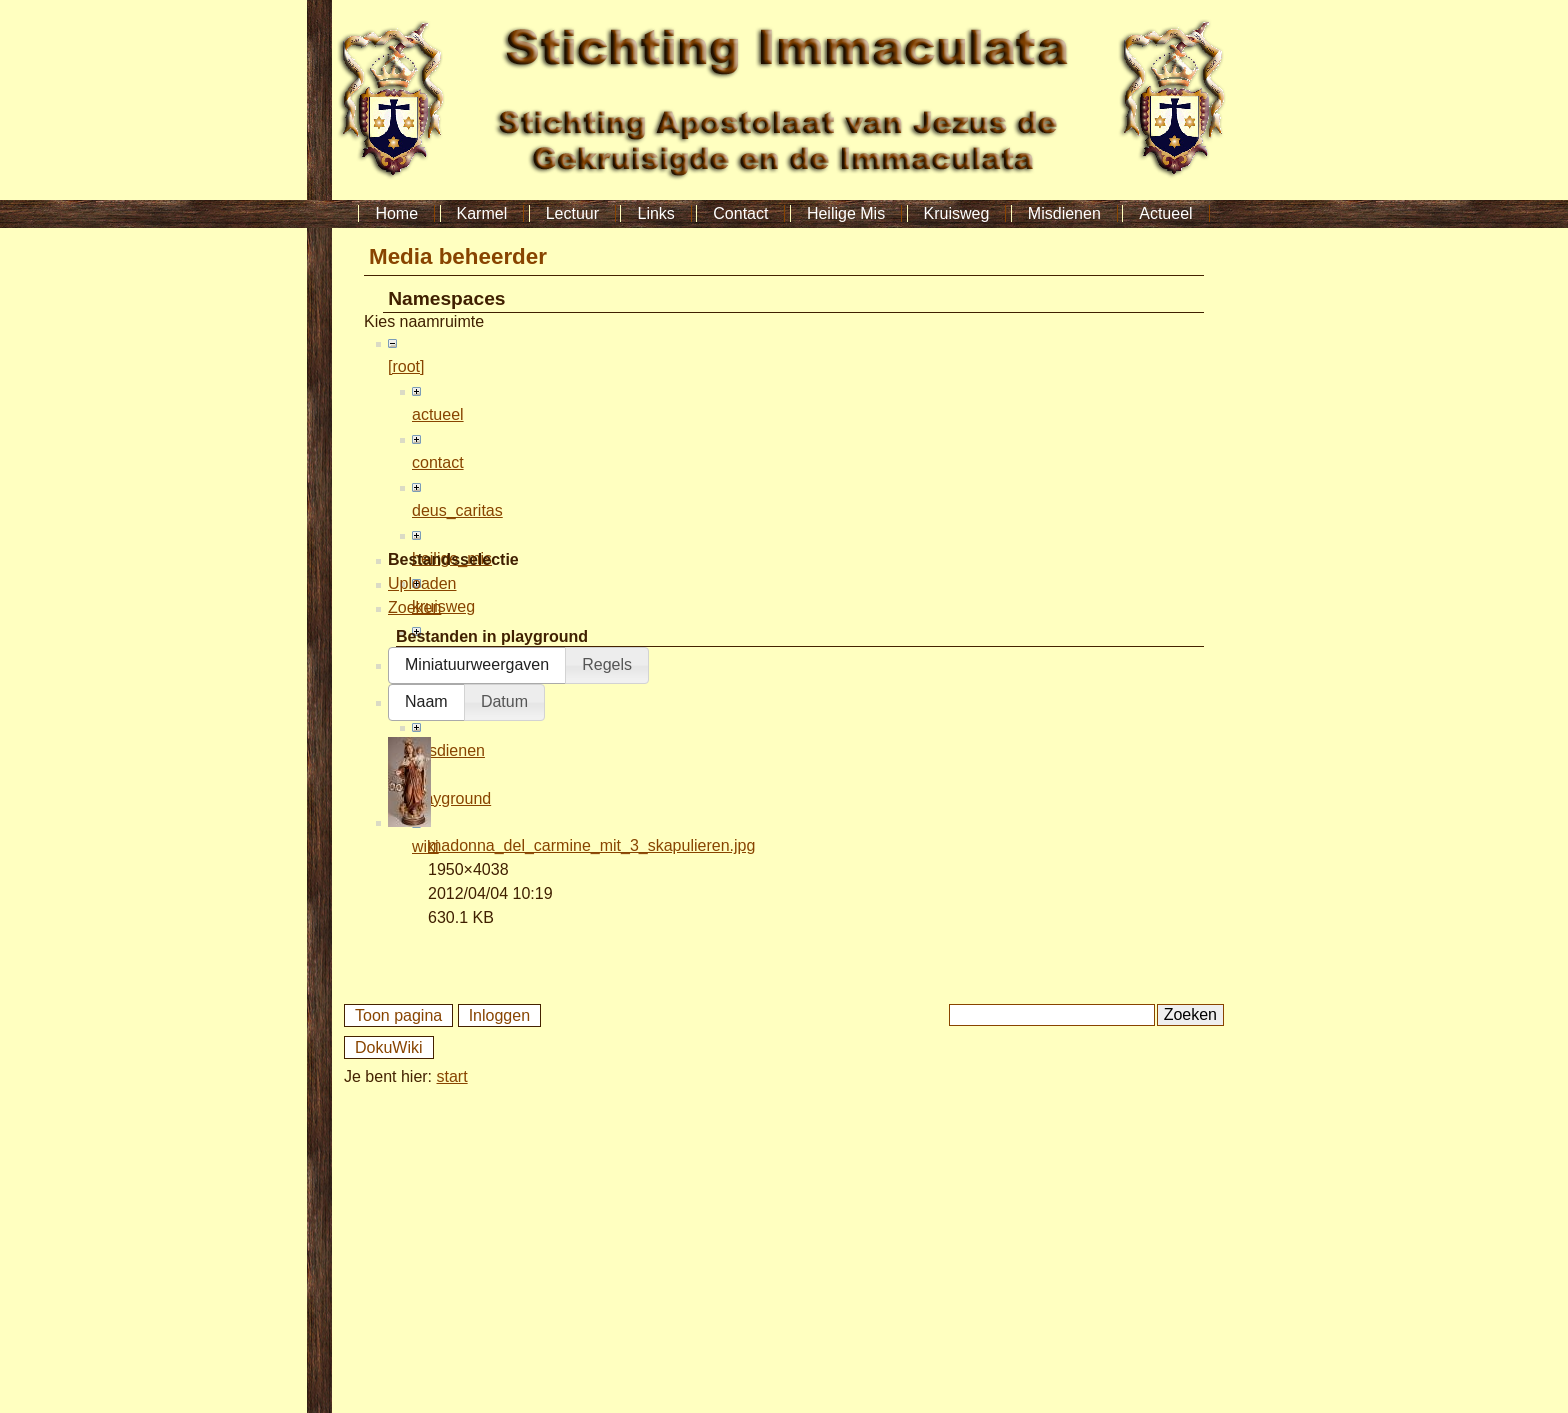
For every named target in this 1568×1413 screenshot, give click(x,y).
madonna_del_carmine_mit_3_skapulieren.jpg (591, 1156)
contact (438, 462)
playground (451, 798)
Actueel (1165, 213)
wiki (425, 846)
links (428, 702)
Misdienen (1064, 213)
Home (396, 213)
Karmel (482, 213)
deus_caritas (457, 510)
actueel (438, 414)
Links (655, 213)
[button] (477, 976)
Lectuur (572, 213)
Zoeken (414, 918)
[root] (406, 366)
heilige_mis (452, 558)
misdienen (448, 750)
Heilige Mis (846, 213)
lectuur (436, 654)
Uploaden (422, 894)
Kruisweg (957, 213)
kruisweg (443, 606)
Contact (740, 213)
